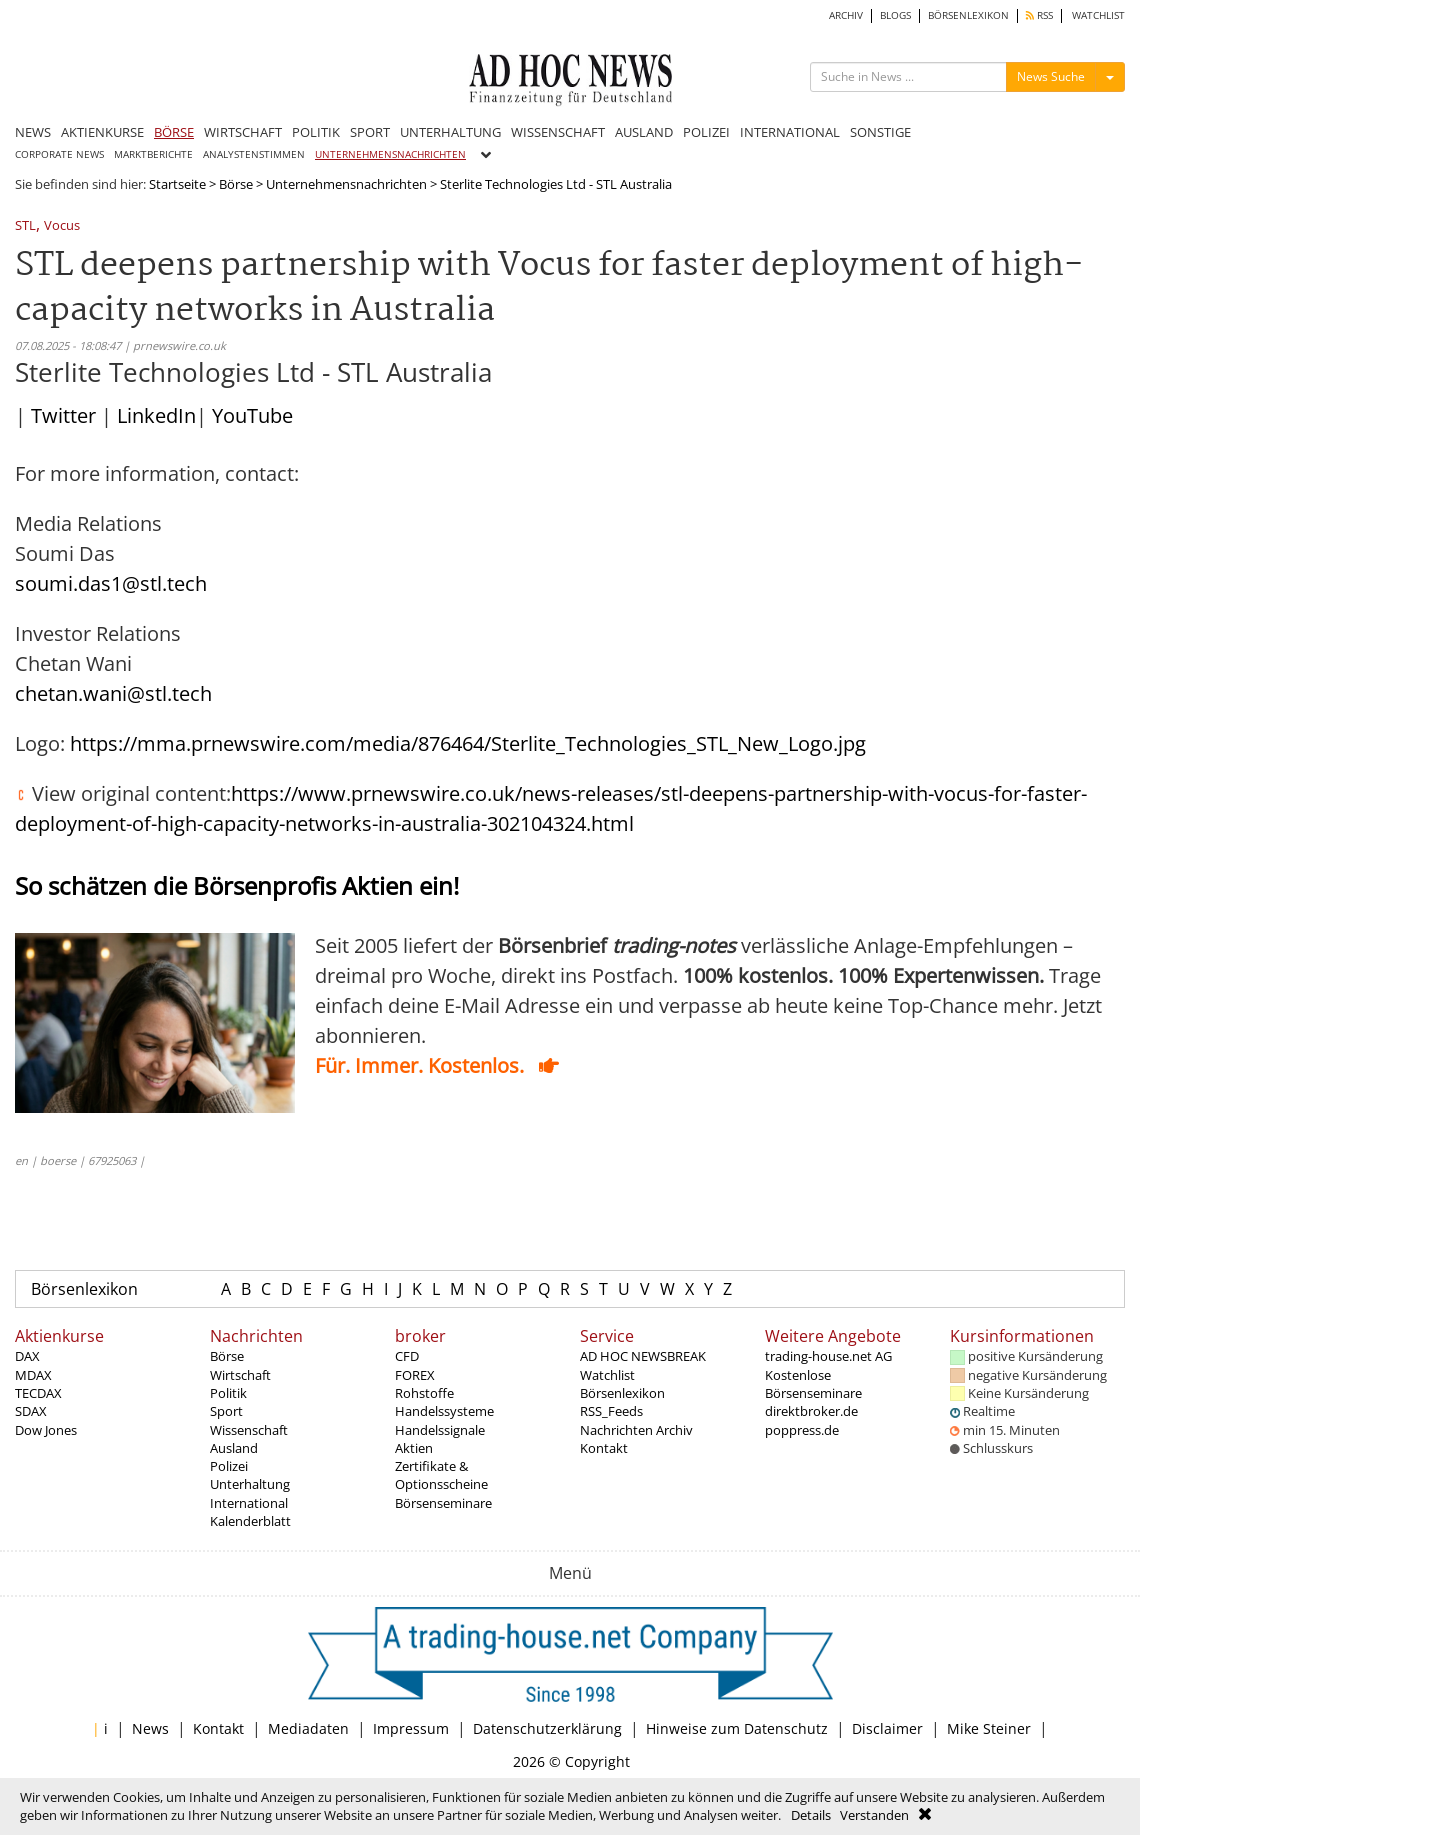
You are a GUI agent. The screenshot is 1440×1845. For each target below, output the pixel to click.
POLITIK (316, 132)
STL (25, 226)
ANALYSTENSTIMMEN (254, 154)
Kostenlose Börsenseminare (813, 1384)
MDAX (33, 1375)
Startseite (177, 184)
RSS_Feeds (611, 1411)
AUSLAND (644, 132)
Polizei (229, 1466)
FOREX (415, 1375)
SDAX (31, 1411)
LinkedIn (156, 415)
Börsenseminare (443, 1503)
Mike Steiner (989, 1728)
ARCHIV (846, 15)
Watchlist (607, 1375)
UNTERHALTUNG (450, 132)
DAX (27, 1356)
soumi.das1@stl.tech (111, 583)
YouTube (252, 415)
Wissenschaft (249, 1430)
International (249, 1503)
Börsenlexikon (84, 1289)
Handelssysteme (444, 1411)
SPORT (370, 132)
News (150, 1728)
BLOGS (895, 15)
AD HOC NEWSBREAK (643, 1356)
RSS (1039, 15)
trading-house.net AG (828, 1356)
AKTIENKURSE (102, 132)
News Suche (1051, 76)
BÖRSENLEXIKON (968, 15)
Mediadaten (308, 1728)
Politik (228, 1393)
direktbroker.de (811, 1411)
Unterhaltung (250, 1484)
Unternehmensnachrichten (346, 184)
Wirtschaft (240, 1375)
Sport (226, 1411)
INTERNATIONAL (790, 132)
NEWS (33, 132)
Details (811, 1815)
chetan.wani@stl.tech (113, 693)
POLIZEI (706, 132)
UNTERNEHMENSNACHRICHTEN (390, 154)
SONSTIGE (880, 132)
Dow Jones (46, 1430)
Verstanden (874, 1815)
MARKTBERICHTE (153, 154)
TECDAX (38, 1393)
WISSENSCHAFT (558, 132)
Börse (236, 184)
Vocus (62, 226)
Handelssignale (440, 1430)
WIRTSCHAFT (243, 132)
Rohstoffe (424, 1393)
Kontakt (604, 1448)
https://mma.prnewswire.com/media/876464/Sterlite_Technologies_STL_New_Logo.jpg (468, 743)
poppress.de (802, 1430)
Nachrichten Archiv (636, 1430)
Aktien (414, 1448)
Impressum (411, 1728)
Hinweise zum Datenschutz (737, 1728)
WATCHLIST (1098, 15)
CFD (407, 1356)
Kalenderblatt (250, 1521)
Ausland (234, 1448)
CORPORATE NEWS (59, 154)
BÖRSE (174, 132)
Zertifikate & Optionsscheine (441, 1475)
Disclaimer (887, 1728)
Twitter (63, 415)
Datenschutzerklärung (547, 1728)
